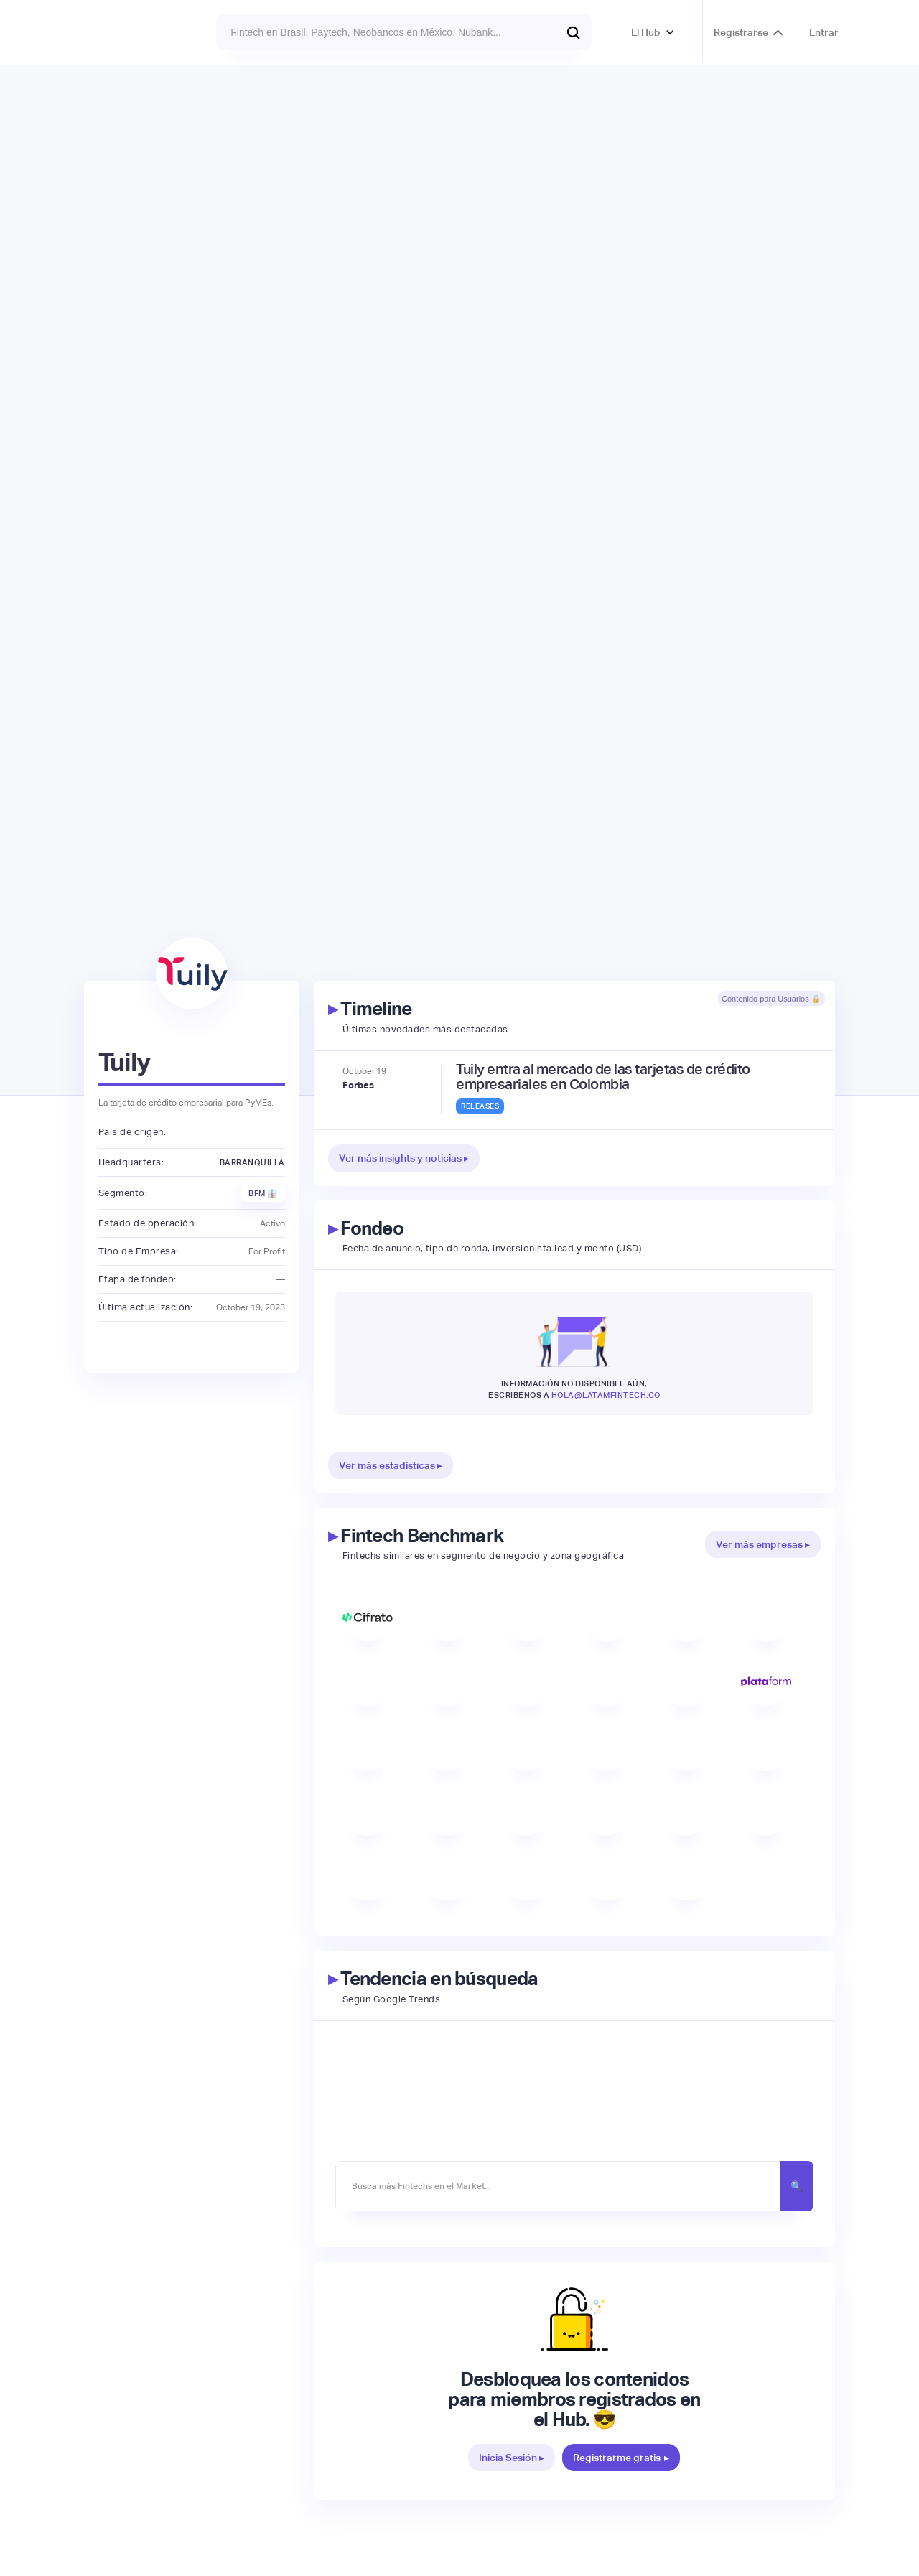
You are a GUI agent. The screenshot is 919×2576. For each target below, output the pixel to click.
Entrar (824, 32)
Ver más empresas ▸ (763, 1544)
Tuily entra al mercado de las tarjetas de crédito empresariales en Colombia (603, 1077)
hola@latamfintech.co (606, 1395)
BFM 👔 (263, 1193)
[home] (123, 32)
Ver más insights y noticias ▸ (404, 1158)
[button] (653, 32)
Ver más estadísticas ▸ (390, 1465)
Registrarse (741, 32)
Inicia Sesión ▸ (511, 2457)
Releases (480, 1106)
